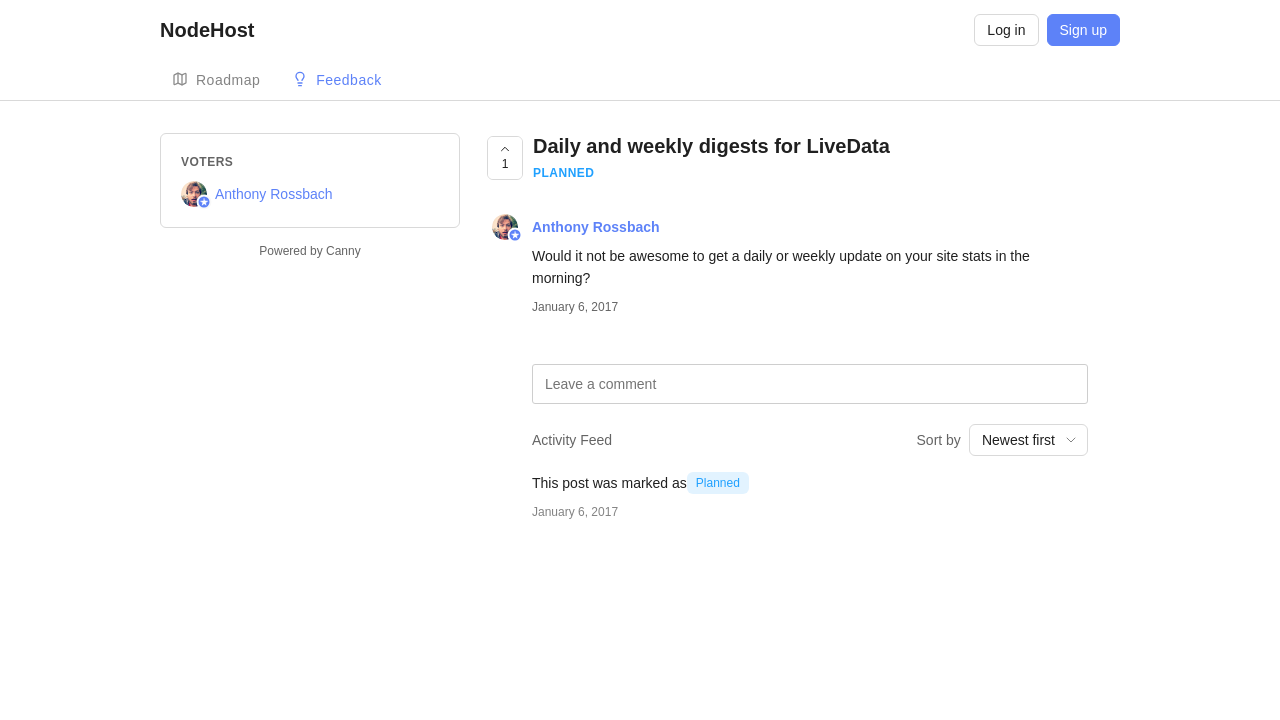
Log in (1006, 30)
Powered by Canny (309, 251)
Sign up (1083, 30)
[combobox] (1028, 440)
